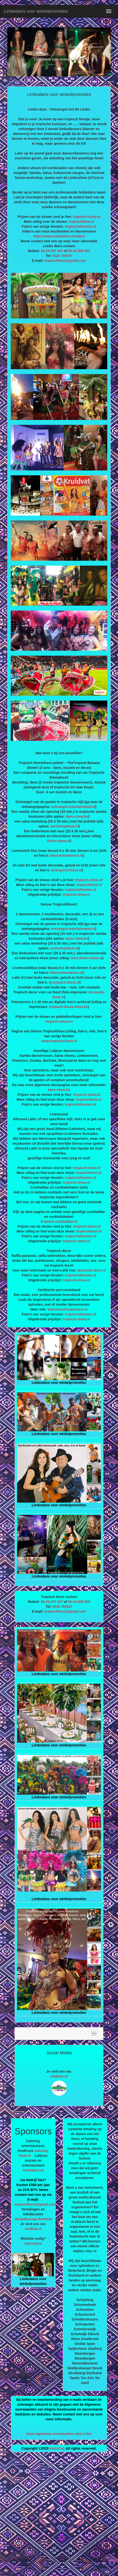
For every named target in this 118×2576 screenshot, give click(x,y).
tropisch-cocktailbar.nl (59, 1221)
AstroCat (56, 2448)
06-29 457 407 (52, 251)
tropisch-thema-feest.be (68, 1007)
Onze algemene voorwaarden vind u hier (59, 2434)
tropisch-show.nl (86, 217)
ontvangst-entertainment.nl (73, 807)
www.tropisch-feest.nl (59, 1041)
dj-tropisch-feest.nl (66, 870)
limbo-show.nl (58, 841)
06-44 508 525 (79, 251)
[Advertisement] (59, 2516)
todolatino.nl (33, 2170)
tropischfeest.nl (81, 222)
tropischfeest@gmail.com (65, 261)
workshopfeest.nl (64, 826)
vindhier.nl (58, 2076)
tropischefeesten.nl (80, 226)
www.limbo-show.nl (86, 958)
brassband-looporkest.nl (67, 1309)
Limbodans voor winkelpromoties (36, 11)
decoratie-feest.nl (91, 1270)
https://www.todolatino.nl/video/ (59, 236)
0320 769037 (62, 256)
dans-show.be (77, 816)
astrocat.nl (33, 2243)
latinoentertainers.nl (66, 855)
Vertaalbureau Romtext (33, 2219)
